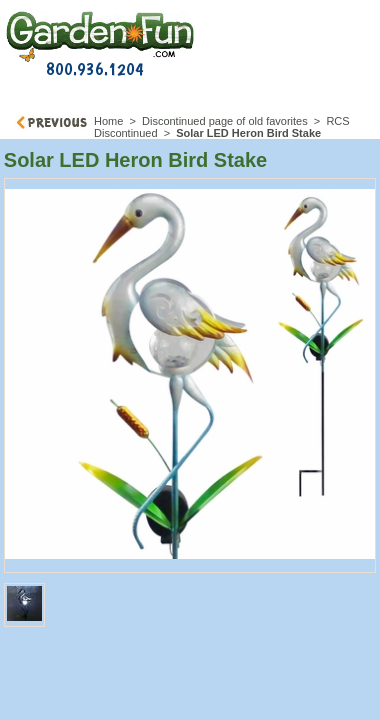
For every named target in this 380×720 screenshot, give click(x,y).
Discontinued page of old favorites (225, 121)
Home (108, 121)
